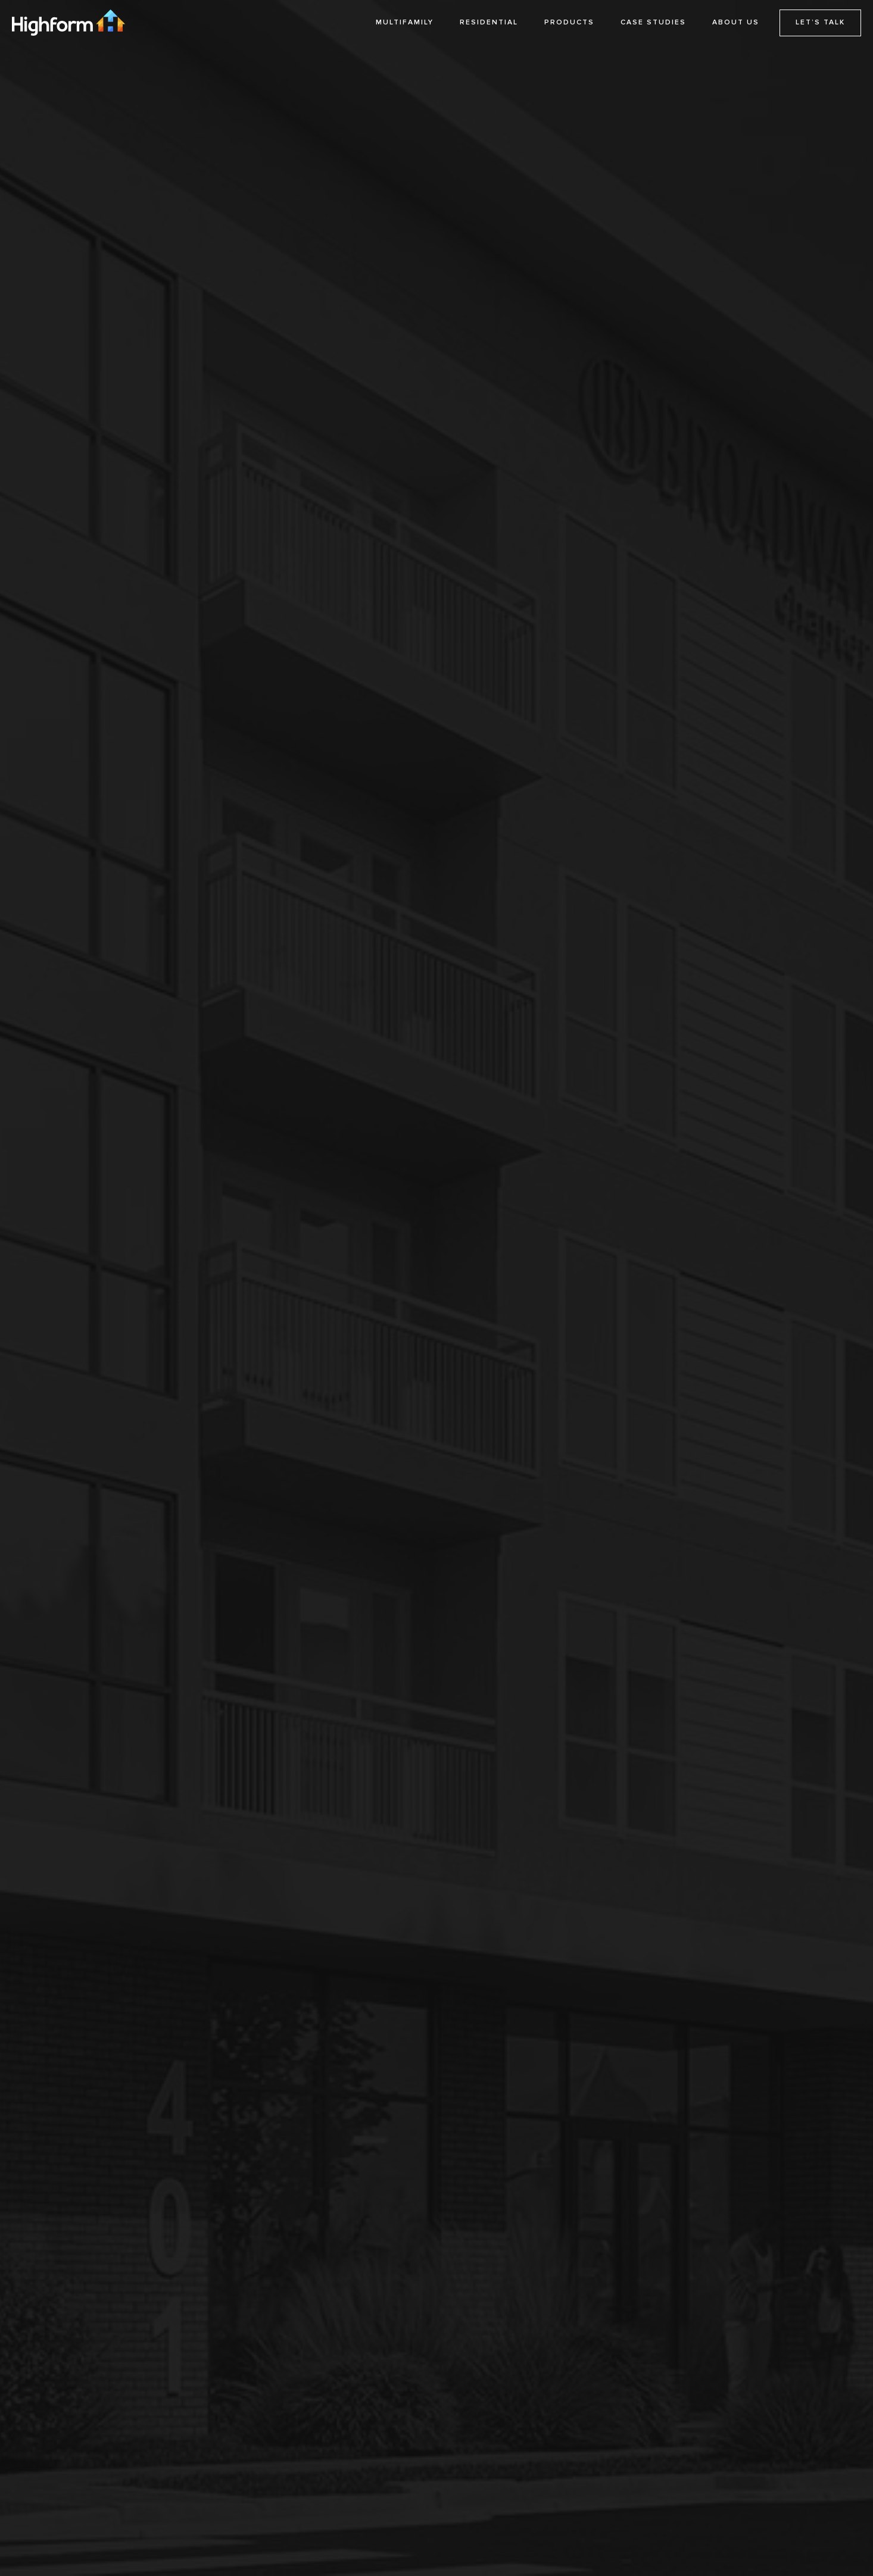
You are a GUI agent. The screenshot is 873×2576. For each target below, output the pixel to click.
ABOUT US (735, 22)
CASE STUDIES (653, 22)
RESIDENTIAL (489, 22)
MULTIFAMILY (405, 22)
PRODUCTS (569, 22)
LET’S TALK (820, 22)
